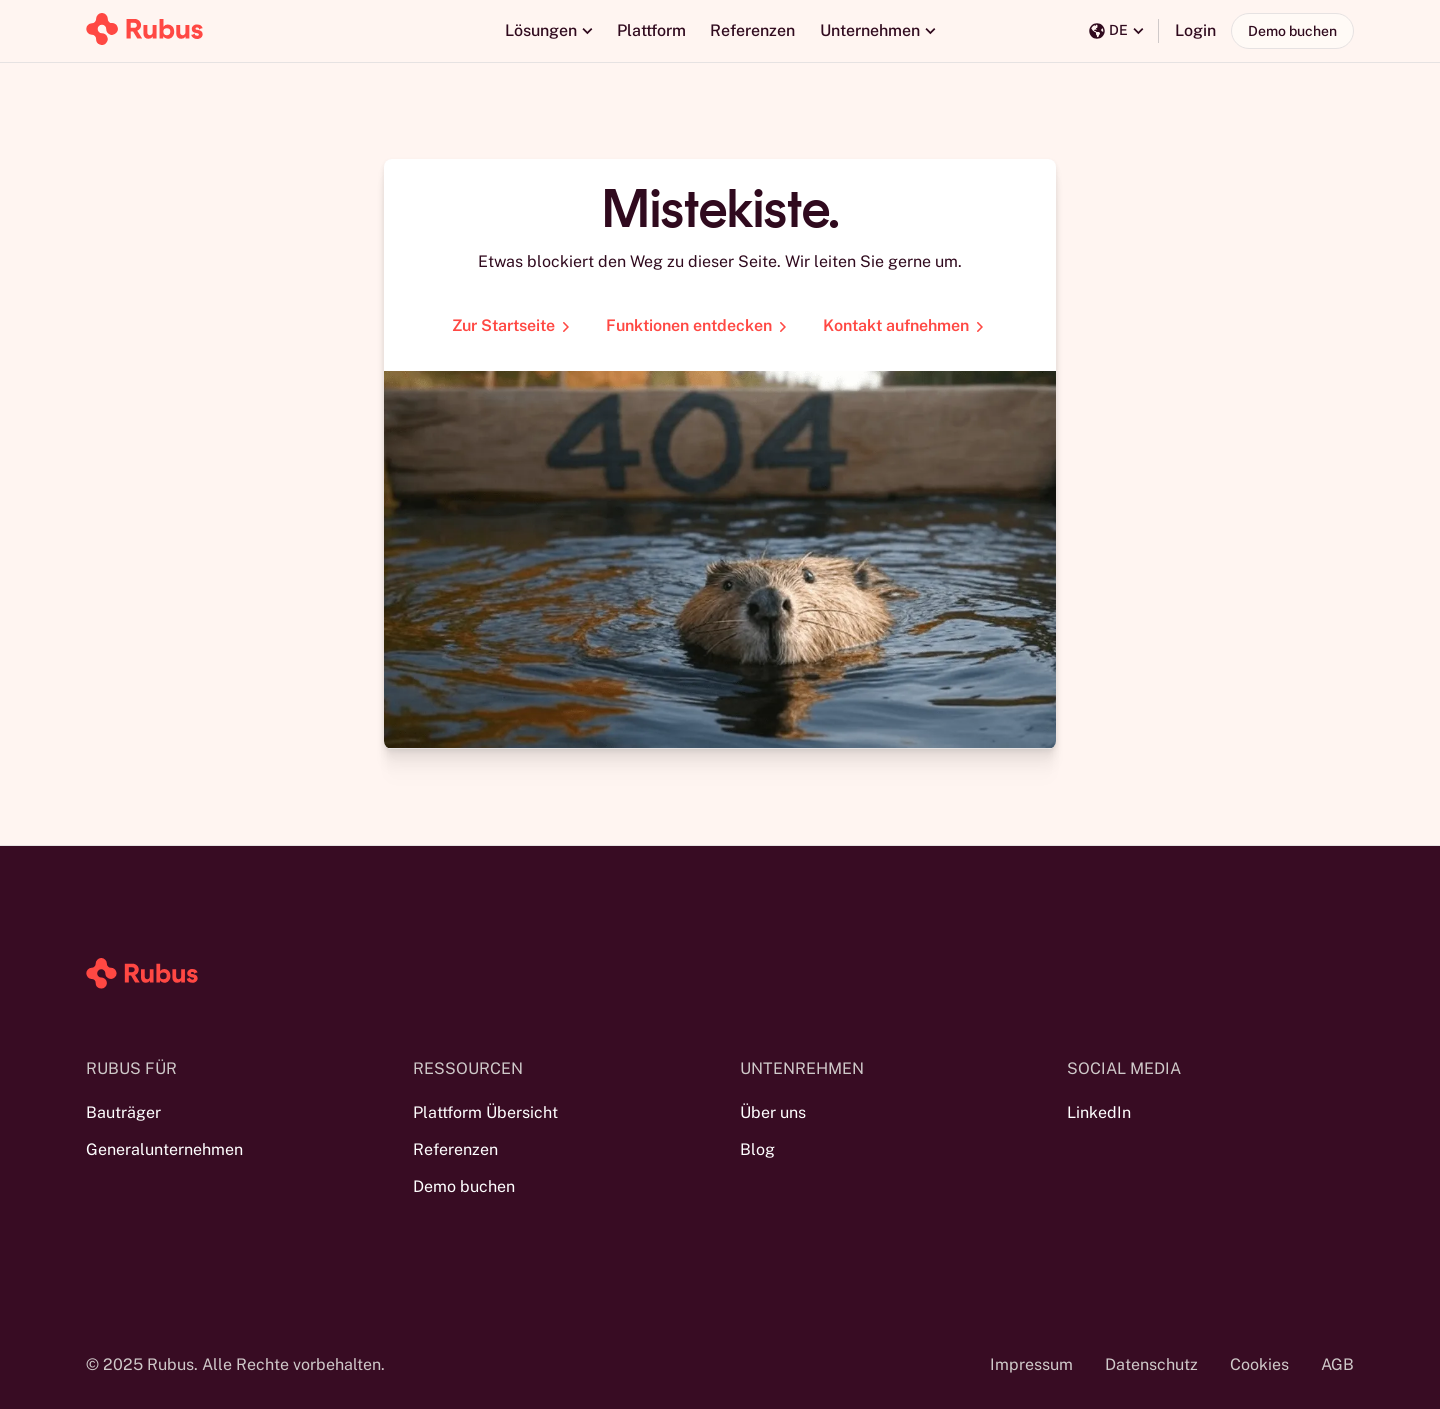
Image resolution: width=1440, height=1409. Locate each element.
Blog (757, 1149)
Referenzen (752, 30)
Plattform (651, 30)
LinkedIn (1099, 1112)
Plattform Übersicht (485, 1112)
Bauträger (123, 1112)
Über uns (773, 1112)
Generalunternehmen (164, 1149)
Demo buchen (1292, 31)
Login (1195, 30)
